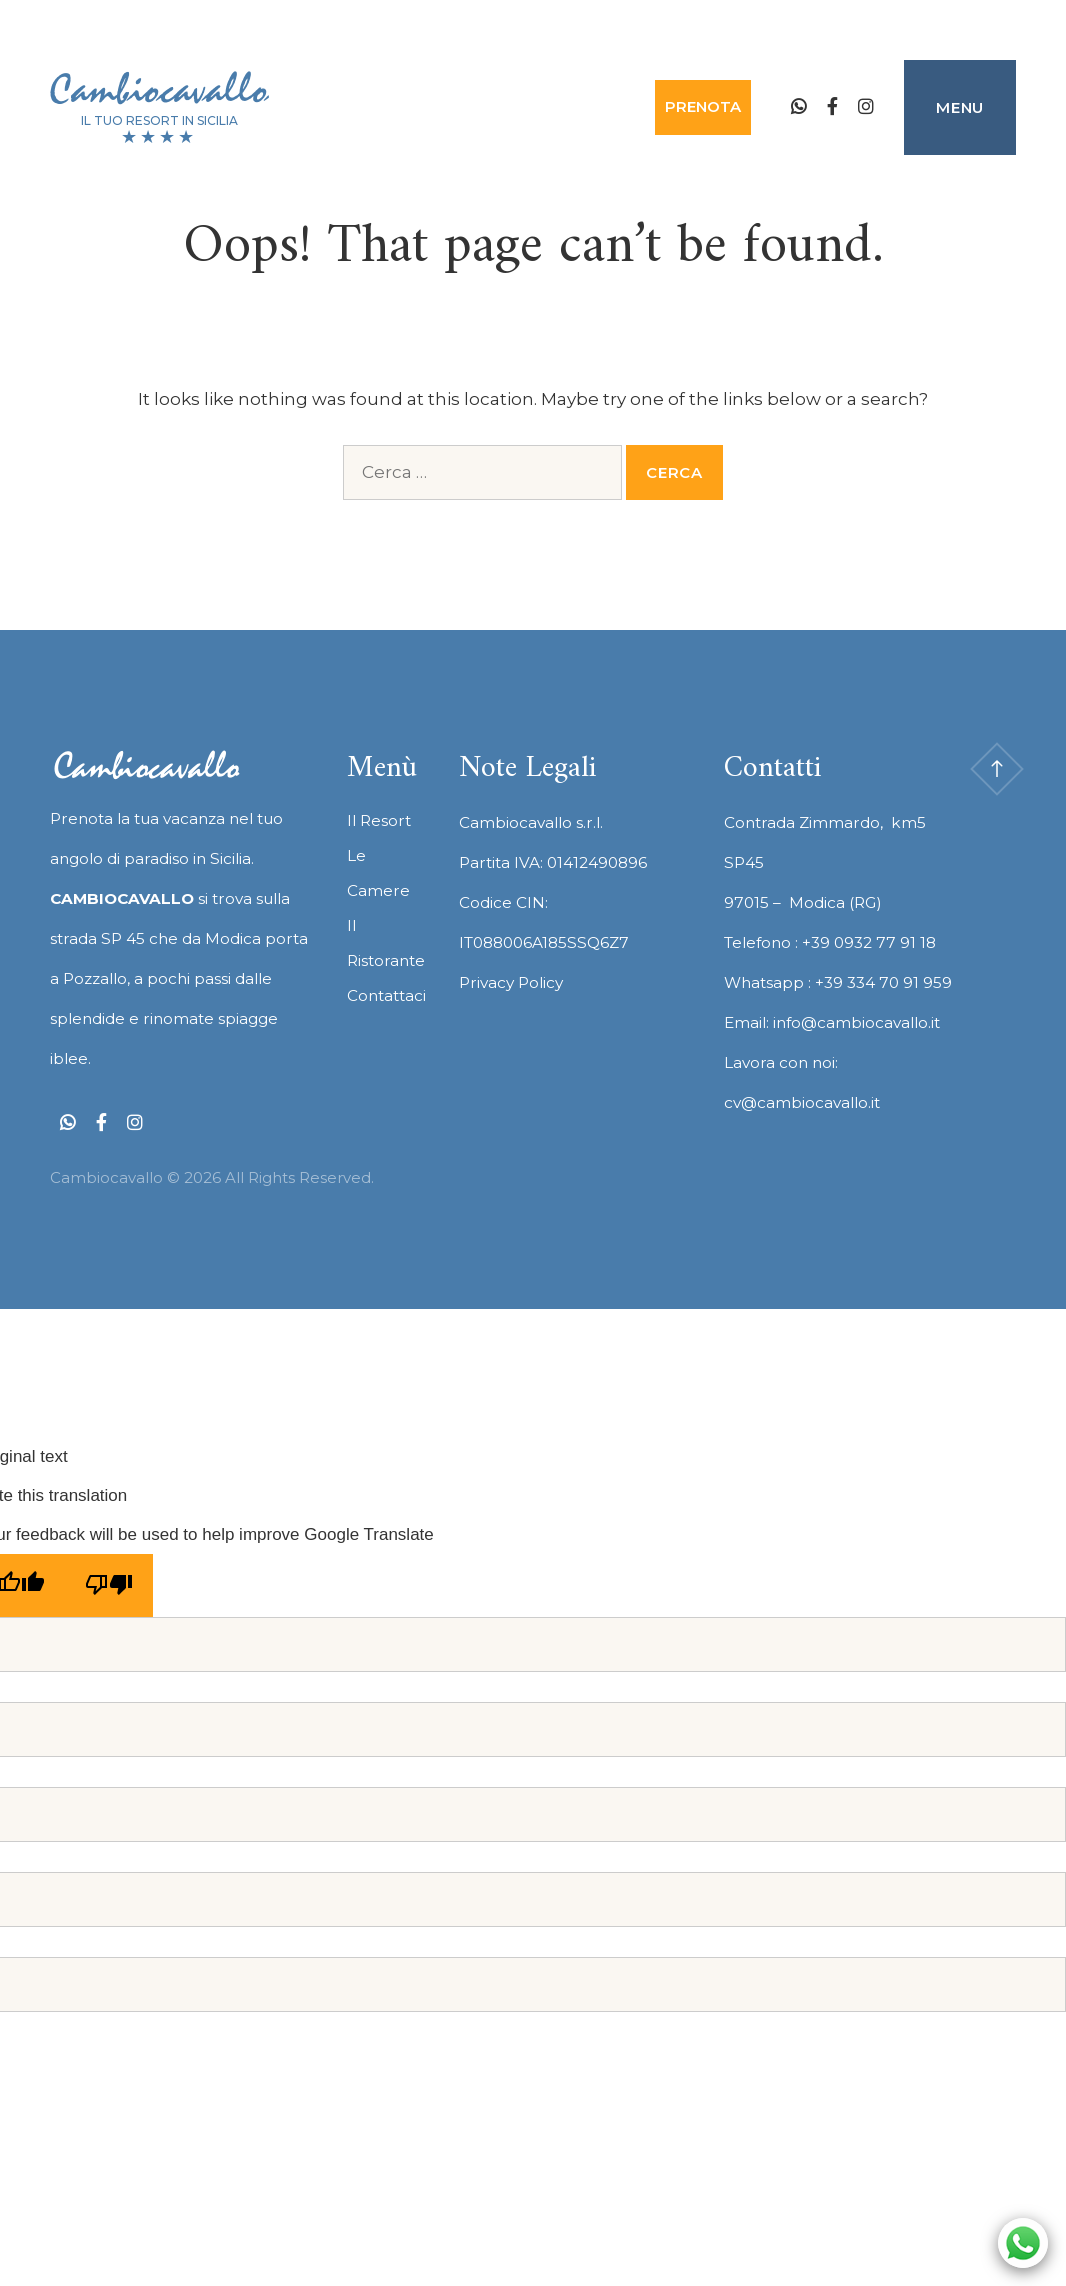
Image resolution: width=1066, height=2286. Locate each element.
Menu (960, 107)
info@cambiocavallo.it (856, 1022)
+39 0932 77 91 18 (869, 942)
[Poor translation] (109, 1585)
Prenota (703, 106)
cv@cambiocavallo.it (802, 1102)
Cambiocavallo (159, 90)
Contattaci (386, 995)
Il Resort (379, 820)
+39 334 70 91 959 (883, 982)
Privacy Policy (511, 982)
